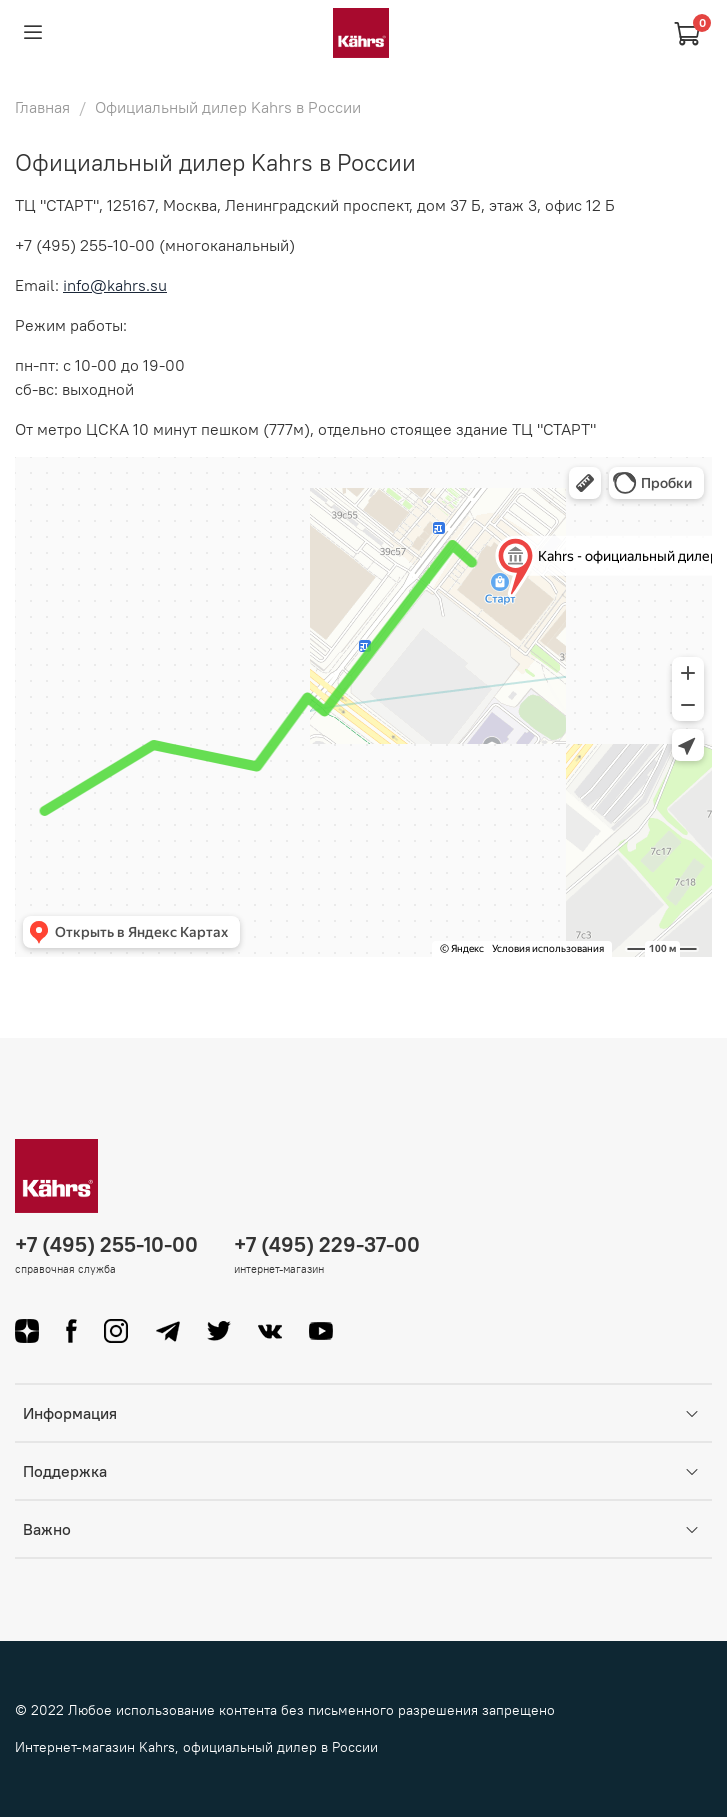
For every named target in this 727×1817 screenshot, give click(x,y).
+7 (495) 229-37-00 (327, 1244)
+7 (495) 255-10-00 (106, 1244)
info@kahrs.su (115, 285)
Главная (42, 107)
